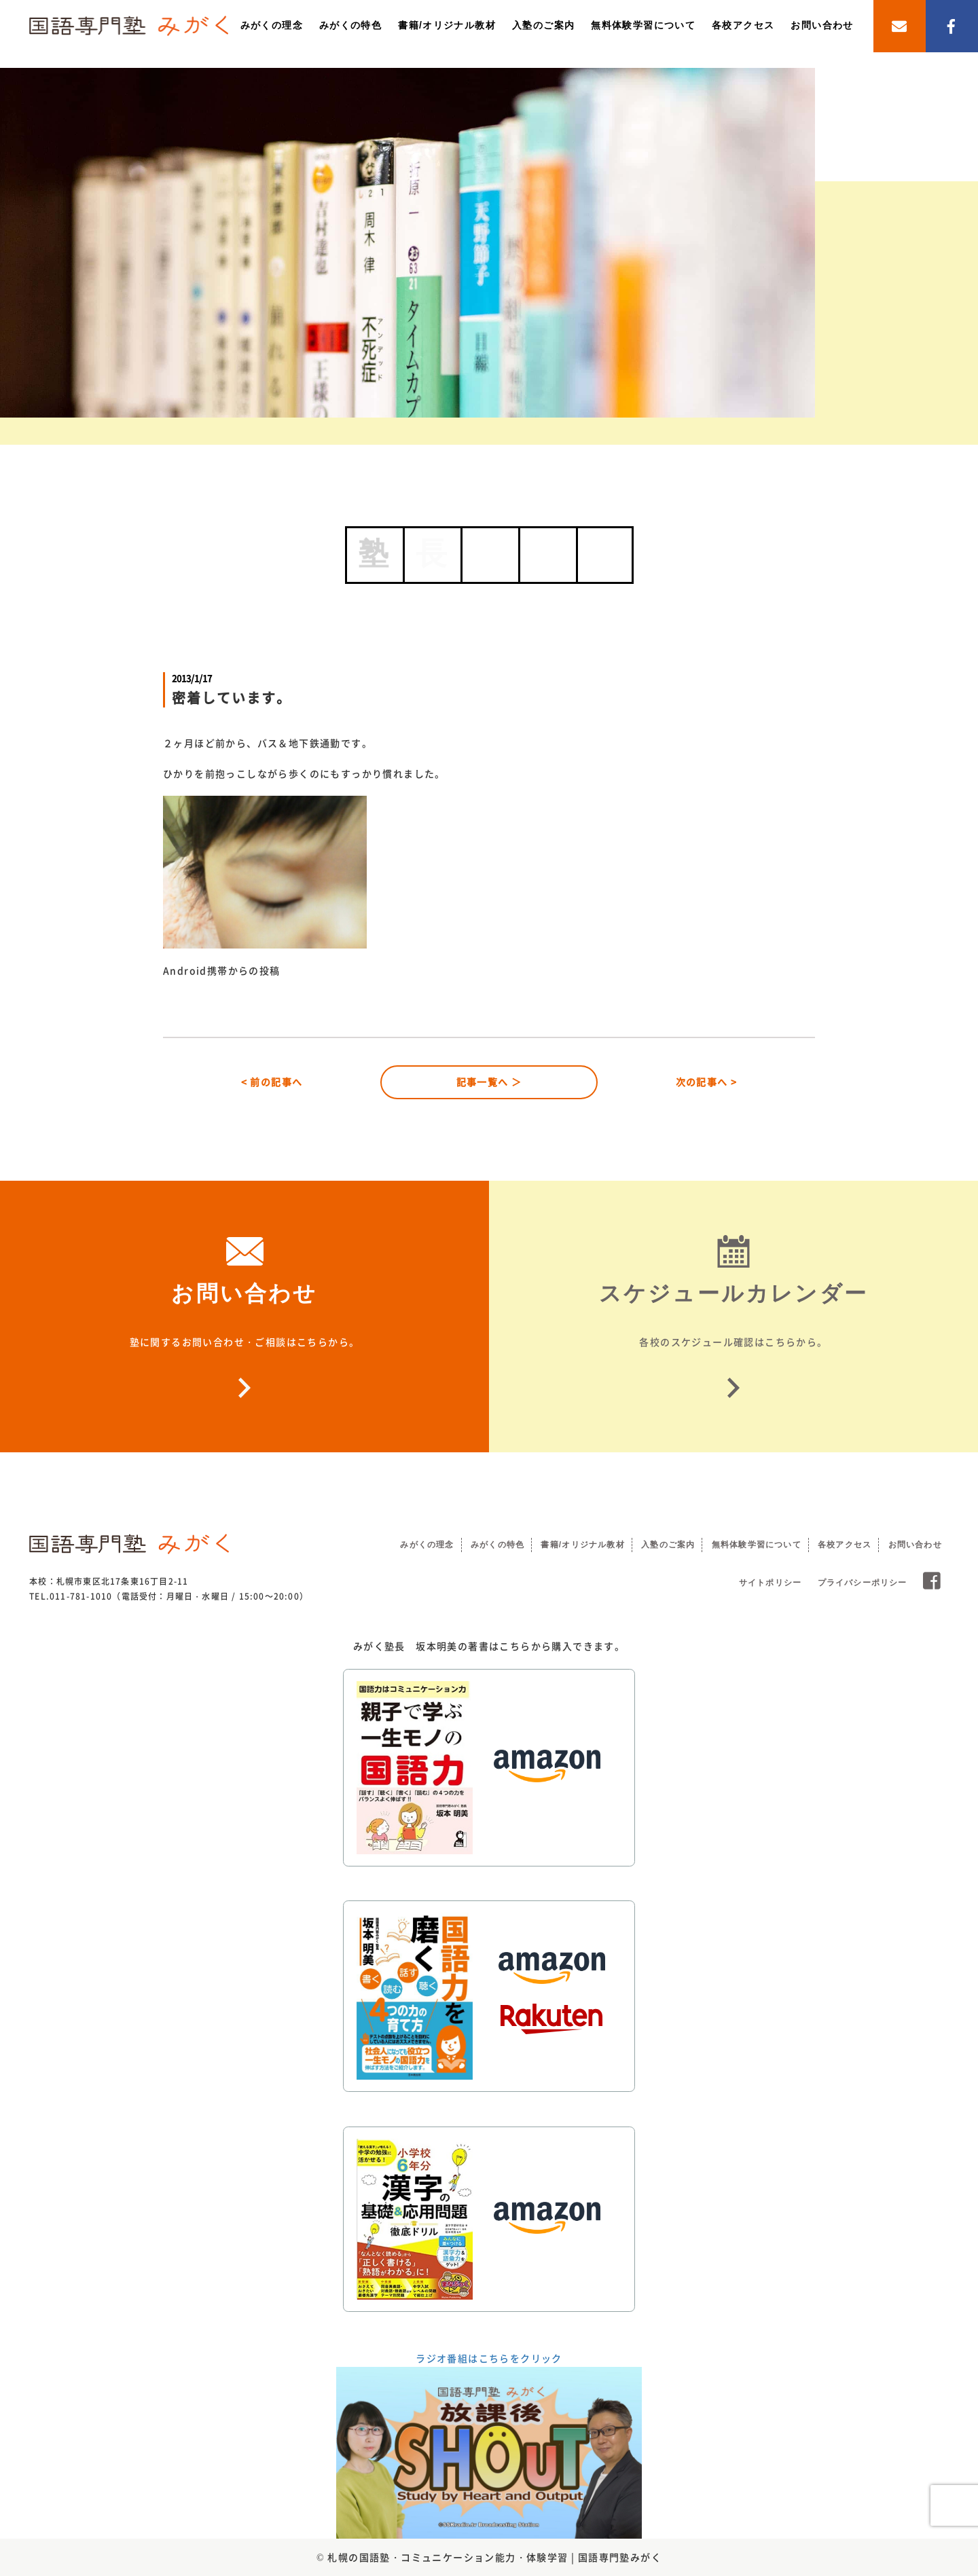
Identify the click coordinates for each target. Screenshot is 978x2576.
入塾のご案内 (543, 25)
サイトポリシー (770, 1582)
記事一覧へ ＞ (489, 1081)
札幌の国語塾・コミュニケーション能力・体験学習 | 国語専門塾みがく (494, 2557)
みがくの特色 (350, 25)
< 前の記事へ (272, 1081)
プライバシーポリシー (862, 1582)
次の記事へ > (707, 1081)
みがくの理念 (271, 25)
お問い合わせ (822, 25)
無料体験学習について (643, 25)
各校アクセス (743, 25)
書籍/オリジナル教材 (447, 25)
